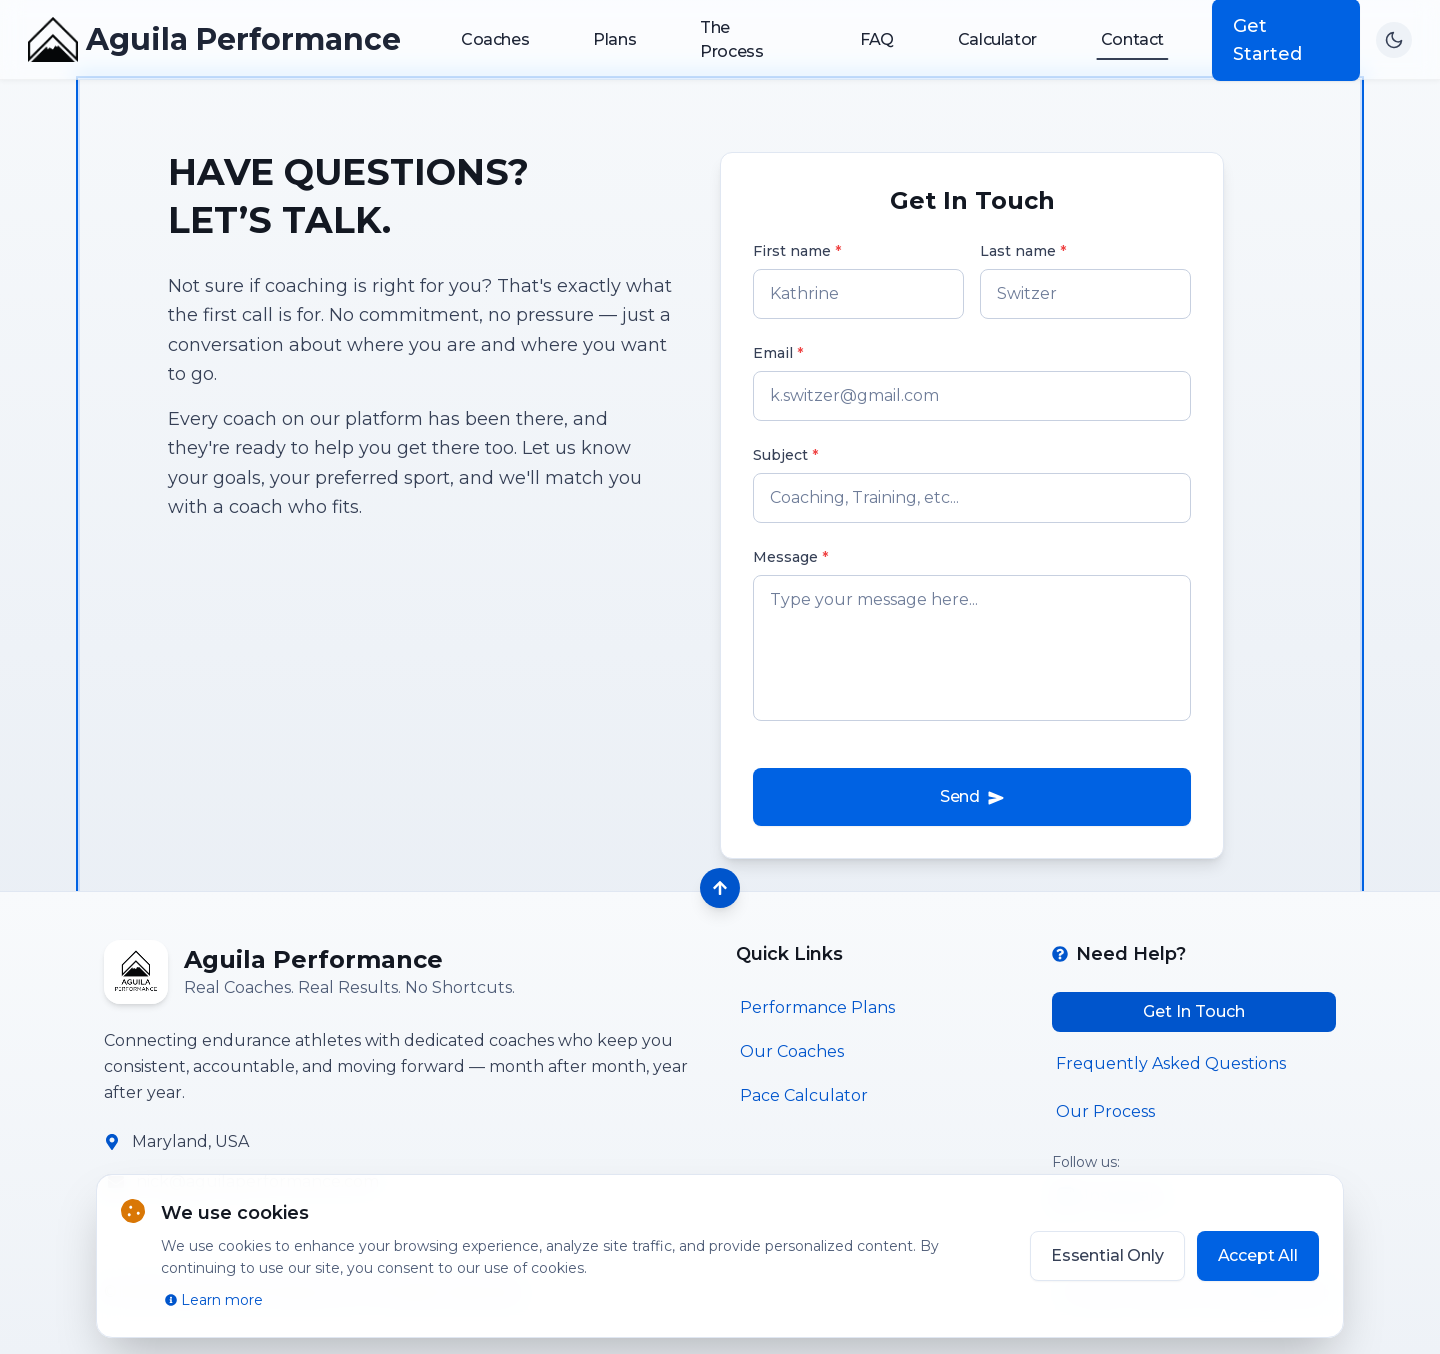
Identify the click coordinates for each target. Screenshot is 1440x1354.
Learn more (214, 1300)
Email (778, 353)
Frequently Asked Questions (1171, 1063)
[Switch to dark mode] (1394, 40)
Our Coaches (792, 1051)
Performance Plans (817, 1007)
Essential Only (1107, 1255)
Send (972, 797)
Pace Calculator (804, 1095)
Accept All (1258, 1255)
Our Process (1105, 1111)
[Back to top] (720, 888)
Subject (785, 455)
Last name (1023, 251)
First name (797, 251)
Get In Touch (1194, 1011)
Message (790, 557)
